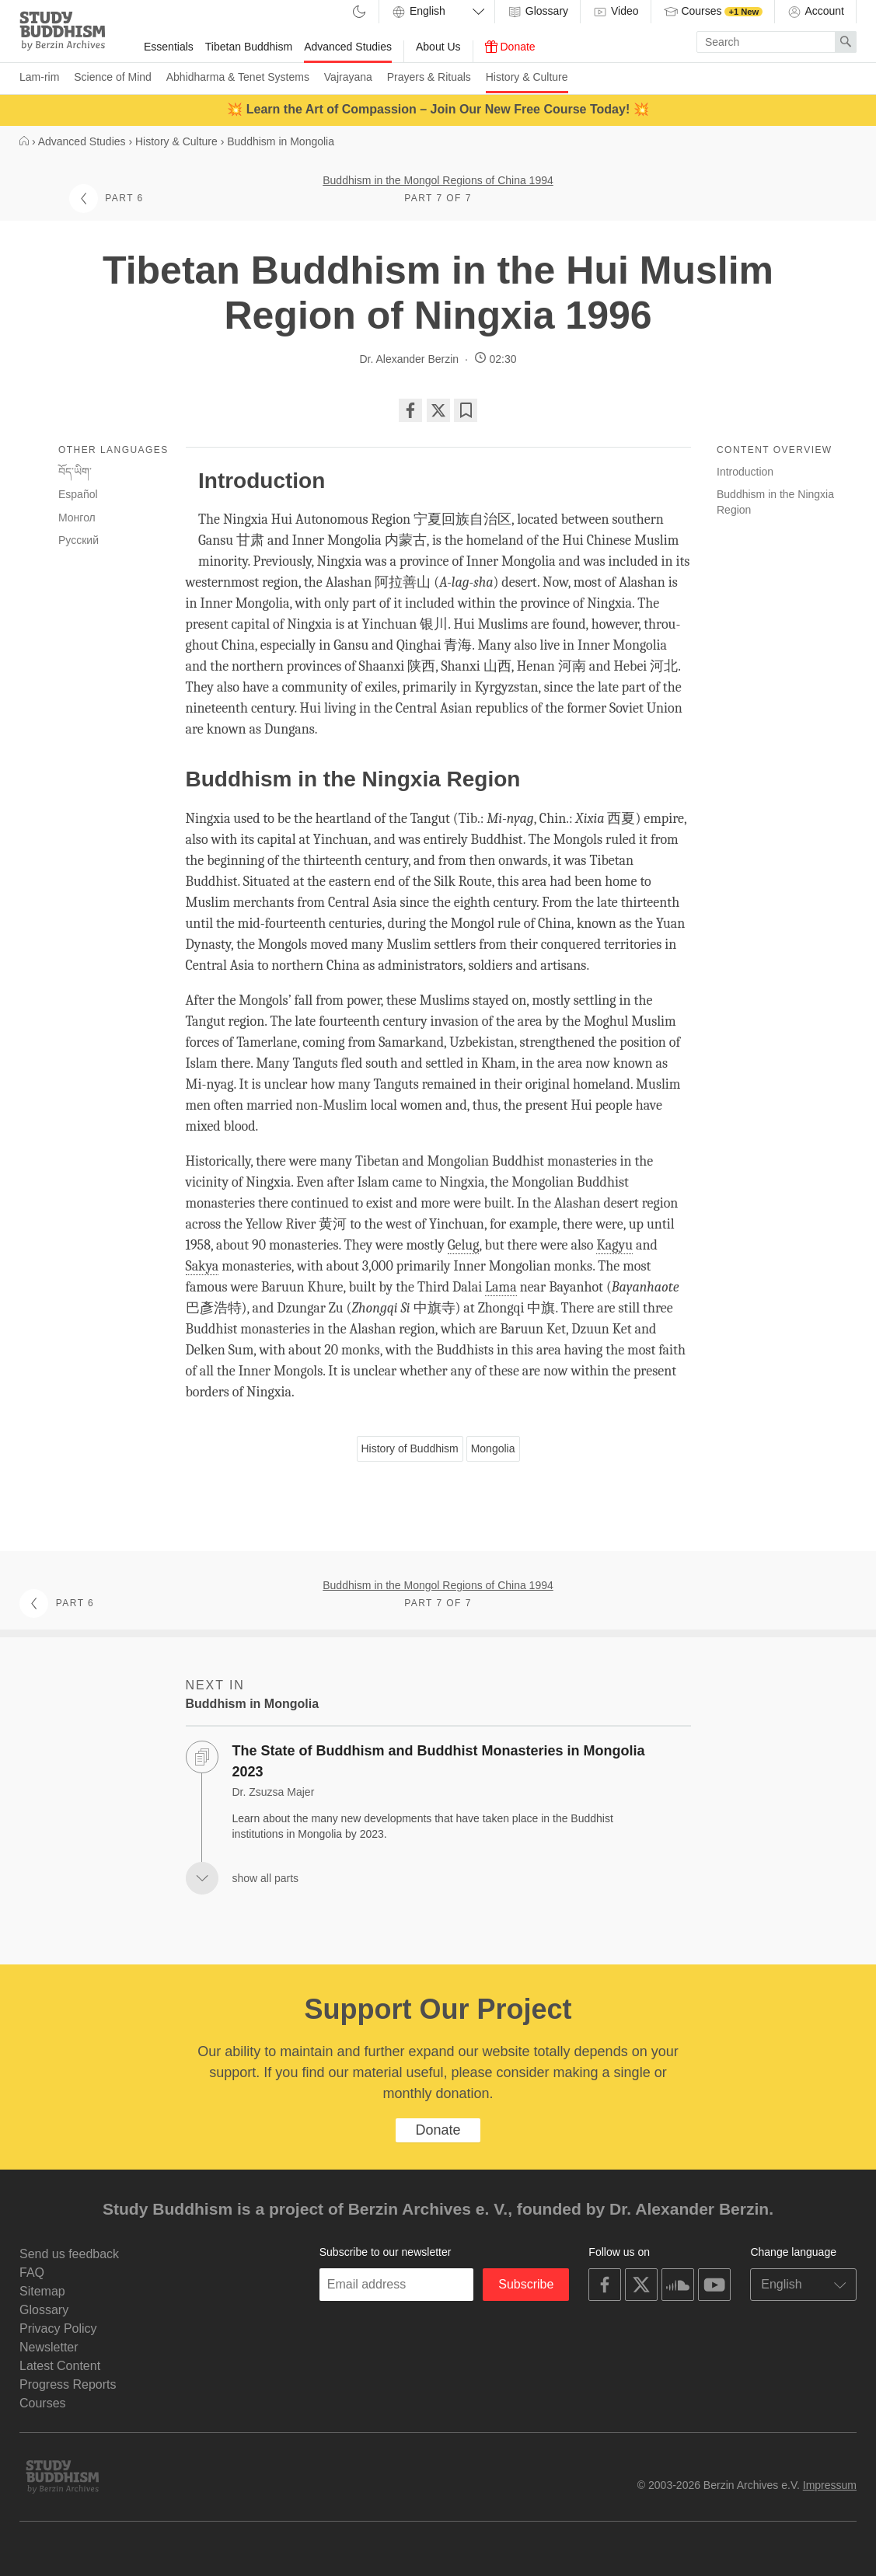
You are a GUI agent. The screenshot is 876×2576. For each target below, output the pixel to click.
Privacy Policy (58, 2328)
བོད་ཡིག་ (75, 471)
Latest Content (59, 2365)
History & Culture (527, 77)
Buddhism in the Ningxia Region (775, 502)
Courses (713, 11)
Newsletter (49, 2347)
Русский (78, 540)
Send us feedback (69, 2254)
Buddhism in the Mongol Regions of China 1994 (438, 180)
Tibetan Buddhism (248, 46)
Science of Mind (113, 77)
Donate (510, 46)
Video (615, 11)
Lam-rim (39, 77)
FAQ (31, 2272)
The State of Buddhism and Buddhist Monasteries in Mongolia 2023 (438, 1761)
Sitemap (42, 2291)
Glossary (537, 11)
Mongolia (493, 1448)
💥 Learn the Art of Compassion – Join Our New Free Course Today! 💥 (437, 109)
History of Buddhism (410, 1448)
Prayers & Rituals (429, 77)
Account (815, 11)
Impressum (830, 2485)
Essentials (169, 46)
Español (78, 494)
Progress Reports (68, 2384)
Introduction (745, 471)
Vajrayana (348, 77)
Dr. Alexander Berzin (409, 359)
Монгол (77, 517)
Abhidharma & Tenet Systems (237, 77)
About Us (438, 46)
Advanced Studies (348, 46)
